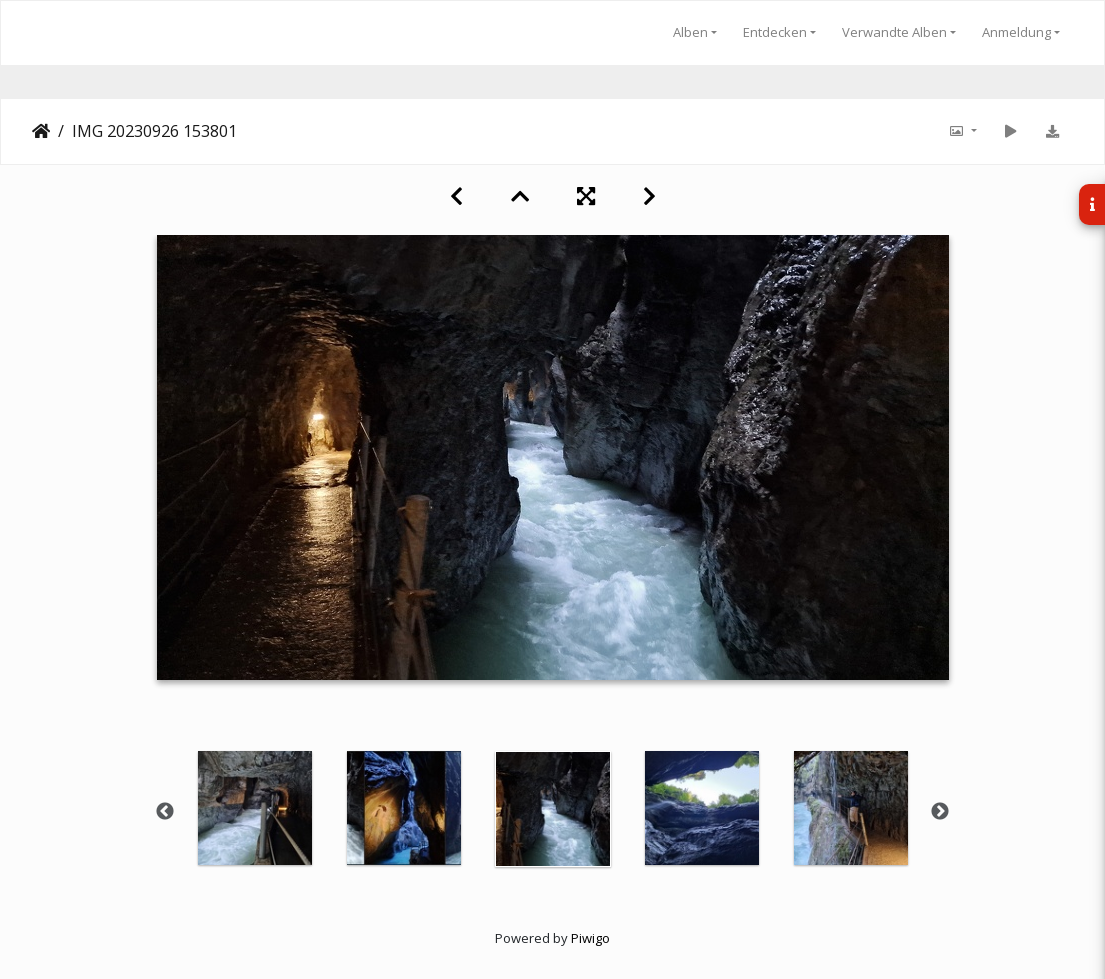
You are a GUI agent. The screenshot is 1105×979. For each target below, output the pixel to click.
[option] (254, 808)
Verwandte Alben (894, 32)
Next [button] (940, 812)
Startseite (41, 131)
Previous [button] (165, 812)
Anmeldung (1016, 32)
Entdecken (775, 32)
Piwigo (590, 938)
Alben (690, 32)
